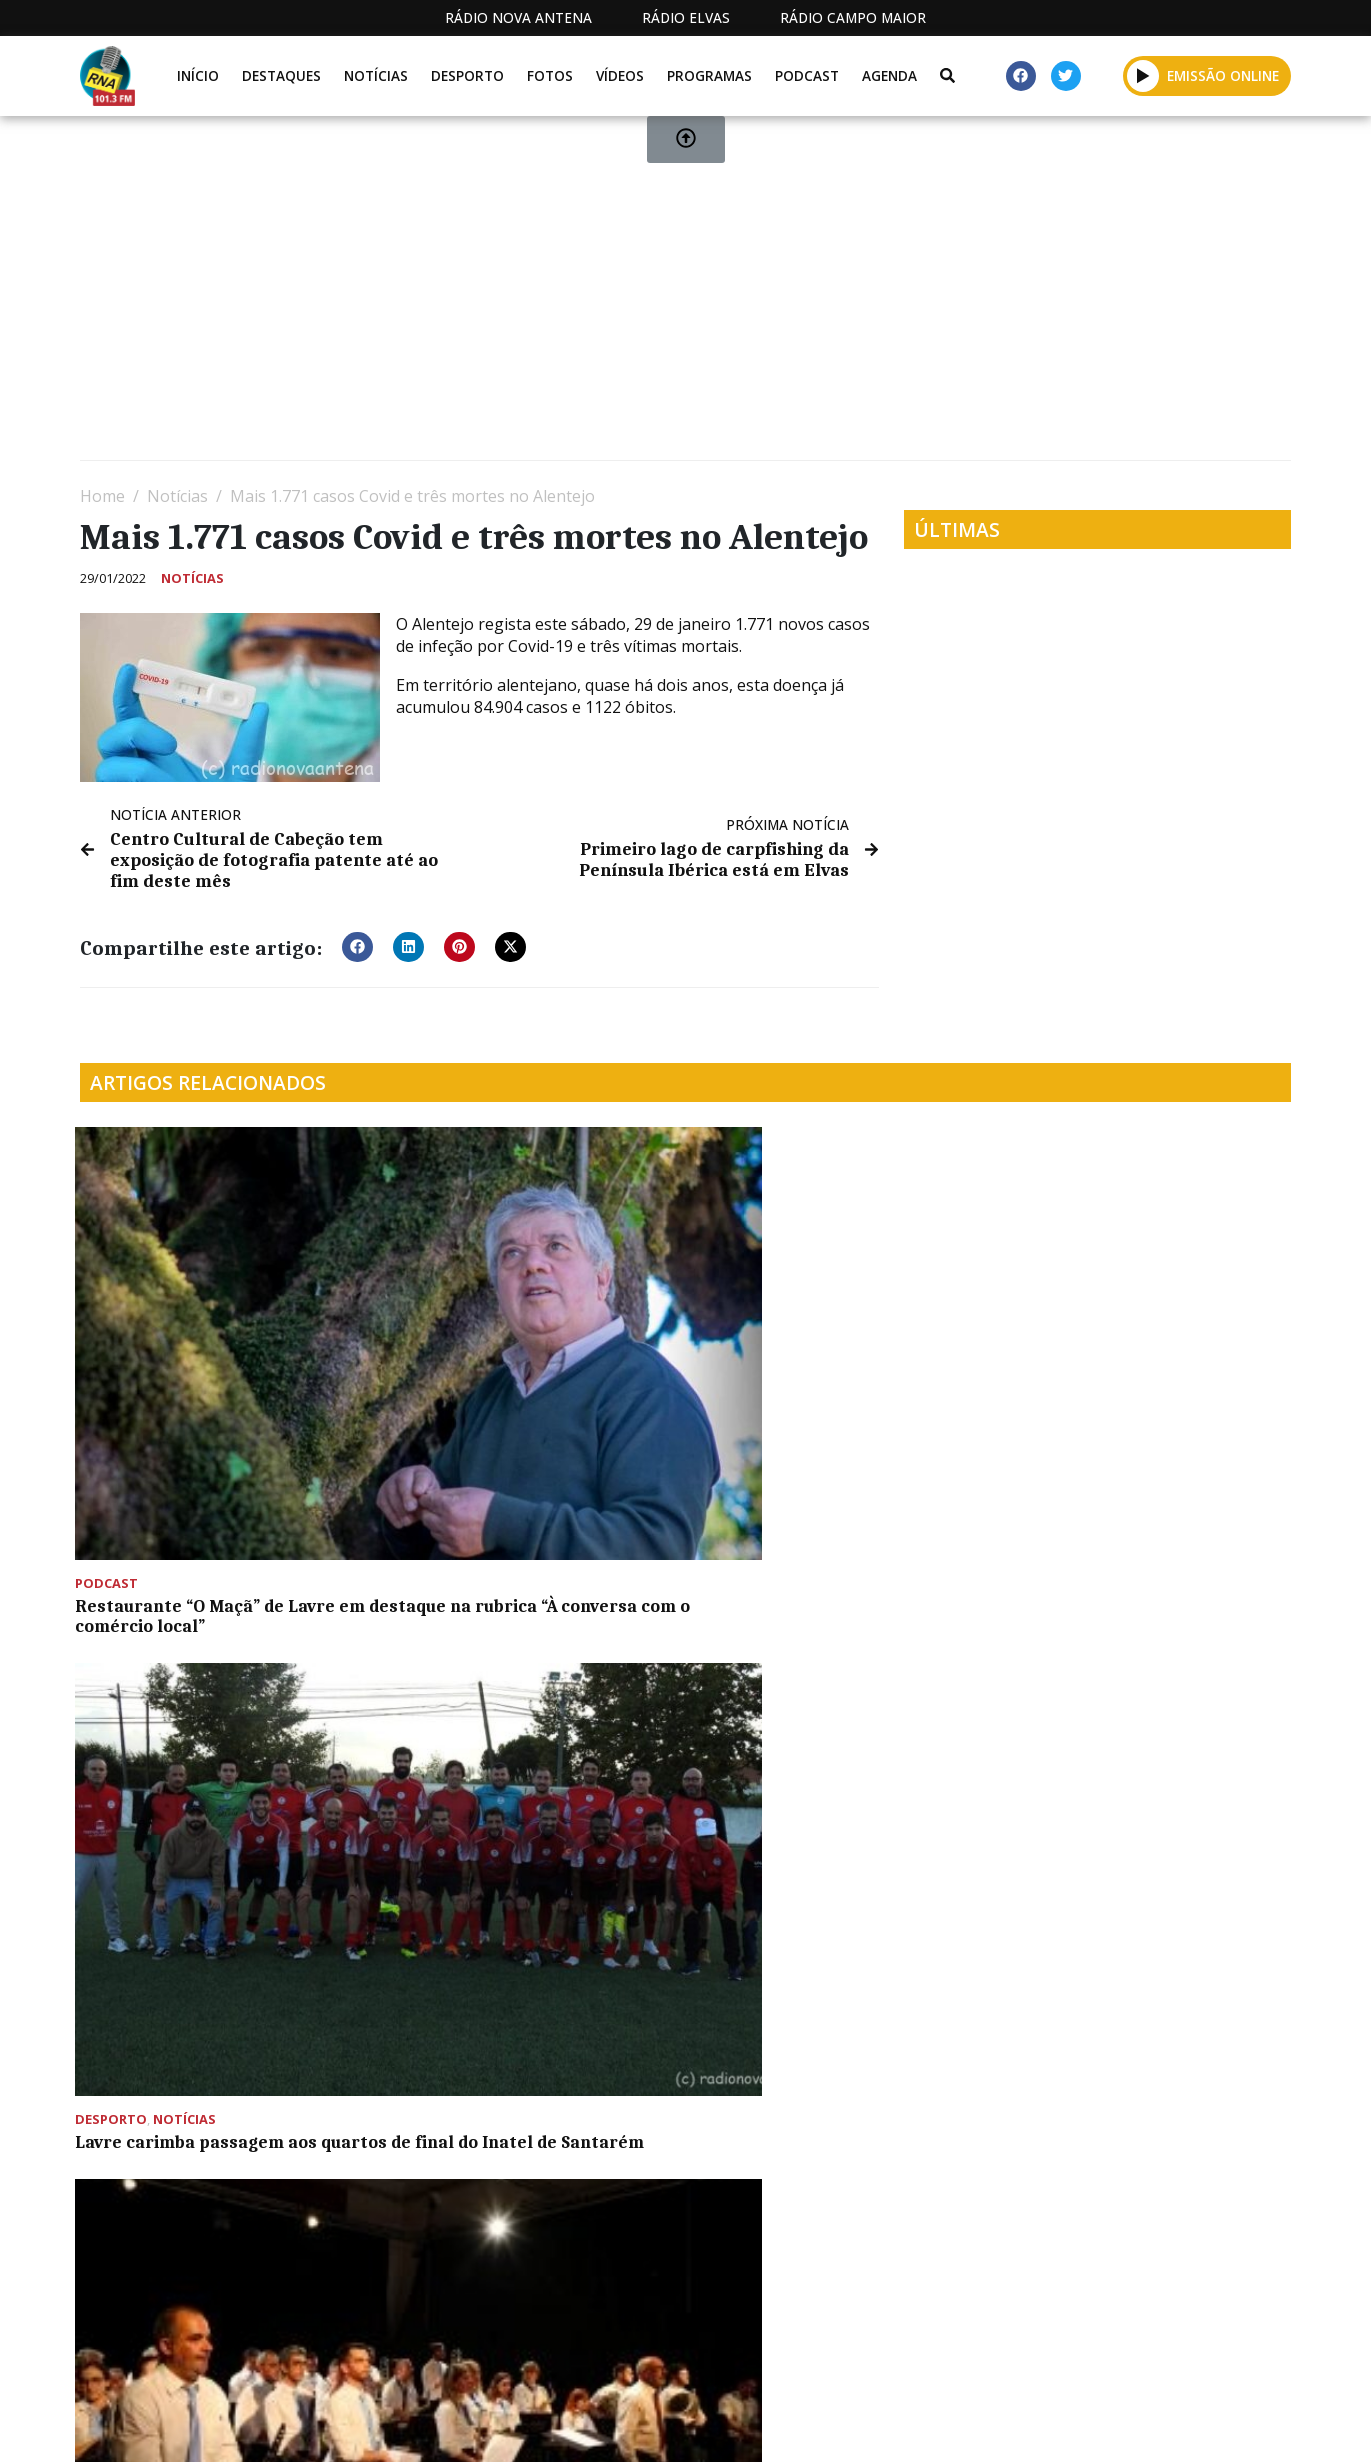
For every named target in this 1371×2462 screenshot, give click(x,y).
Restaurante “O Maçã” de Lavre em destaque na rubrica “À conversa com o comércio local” (211, 1368)
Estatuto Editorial (614, 2424)
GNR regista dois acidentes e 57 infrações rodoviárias (520, 1499)
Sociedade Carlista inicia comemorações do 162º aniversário (799, 1368)
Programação (781, 2424)
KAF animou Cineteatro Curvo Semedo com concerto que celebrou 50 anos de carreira (1130, 1688)
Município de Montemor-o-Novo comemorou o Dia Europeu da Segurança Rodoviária (829, 1688)
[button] (357, 944)
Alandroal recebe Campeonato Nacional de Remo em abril (825, 1977)
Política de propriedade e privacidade (1146, 2424)
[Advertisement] (680, 296)
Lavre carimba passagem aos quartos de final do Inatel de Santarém (510, 1368)
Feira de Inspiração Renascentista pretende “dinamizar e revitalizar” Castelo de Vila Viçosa (1143, 1378)
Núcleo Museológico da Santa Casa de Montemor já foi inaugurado (201, 1987)
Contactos (918, 2424)
